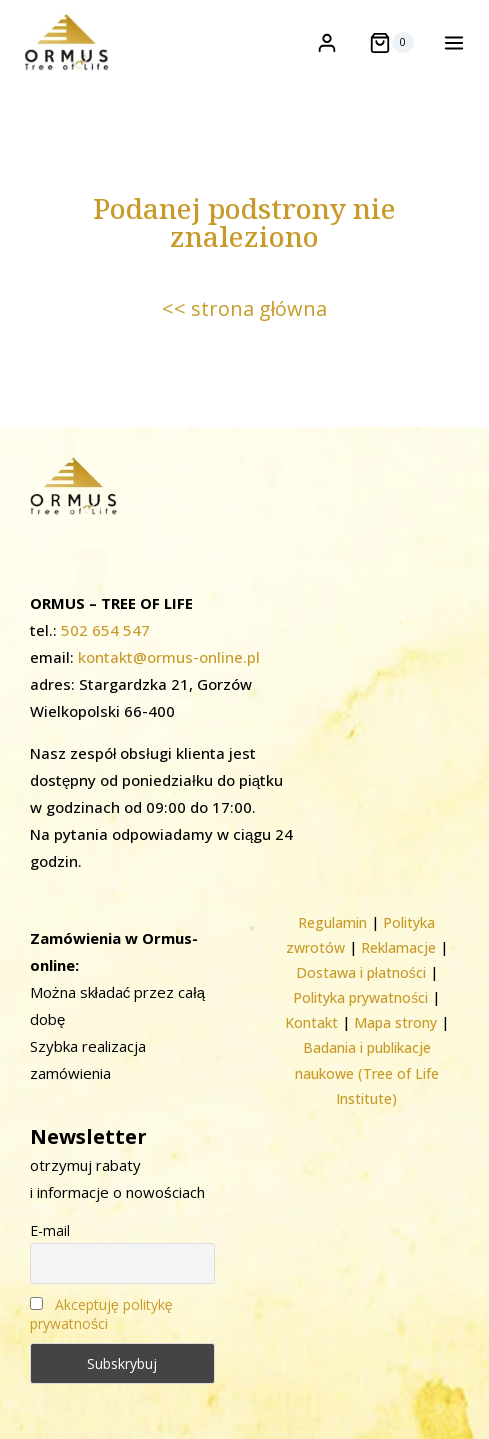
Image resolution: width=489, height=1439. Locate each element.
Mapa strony (395, 1022)
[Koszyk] (391, 43)
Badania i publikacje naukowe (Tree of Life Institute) (367, 1072)
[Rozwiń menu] (450, 42)
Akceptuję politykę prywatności (101, 1314)
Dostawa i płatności (361, 972)
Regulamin (332, 922)
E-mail (50, 1230)
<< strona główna (244, 308)
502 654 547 (105, 630)
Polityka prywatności (360, 997)
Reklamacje (398, 947)
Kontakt (311, 1022)
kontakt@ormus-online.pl (169, 657)
